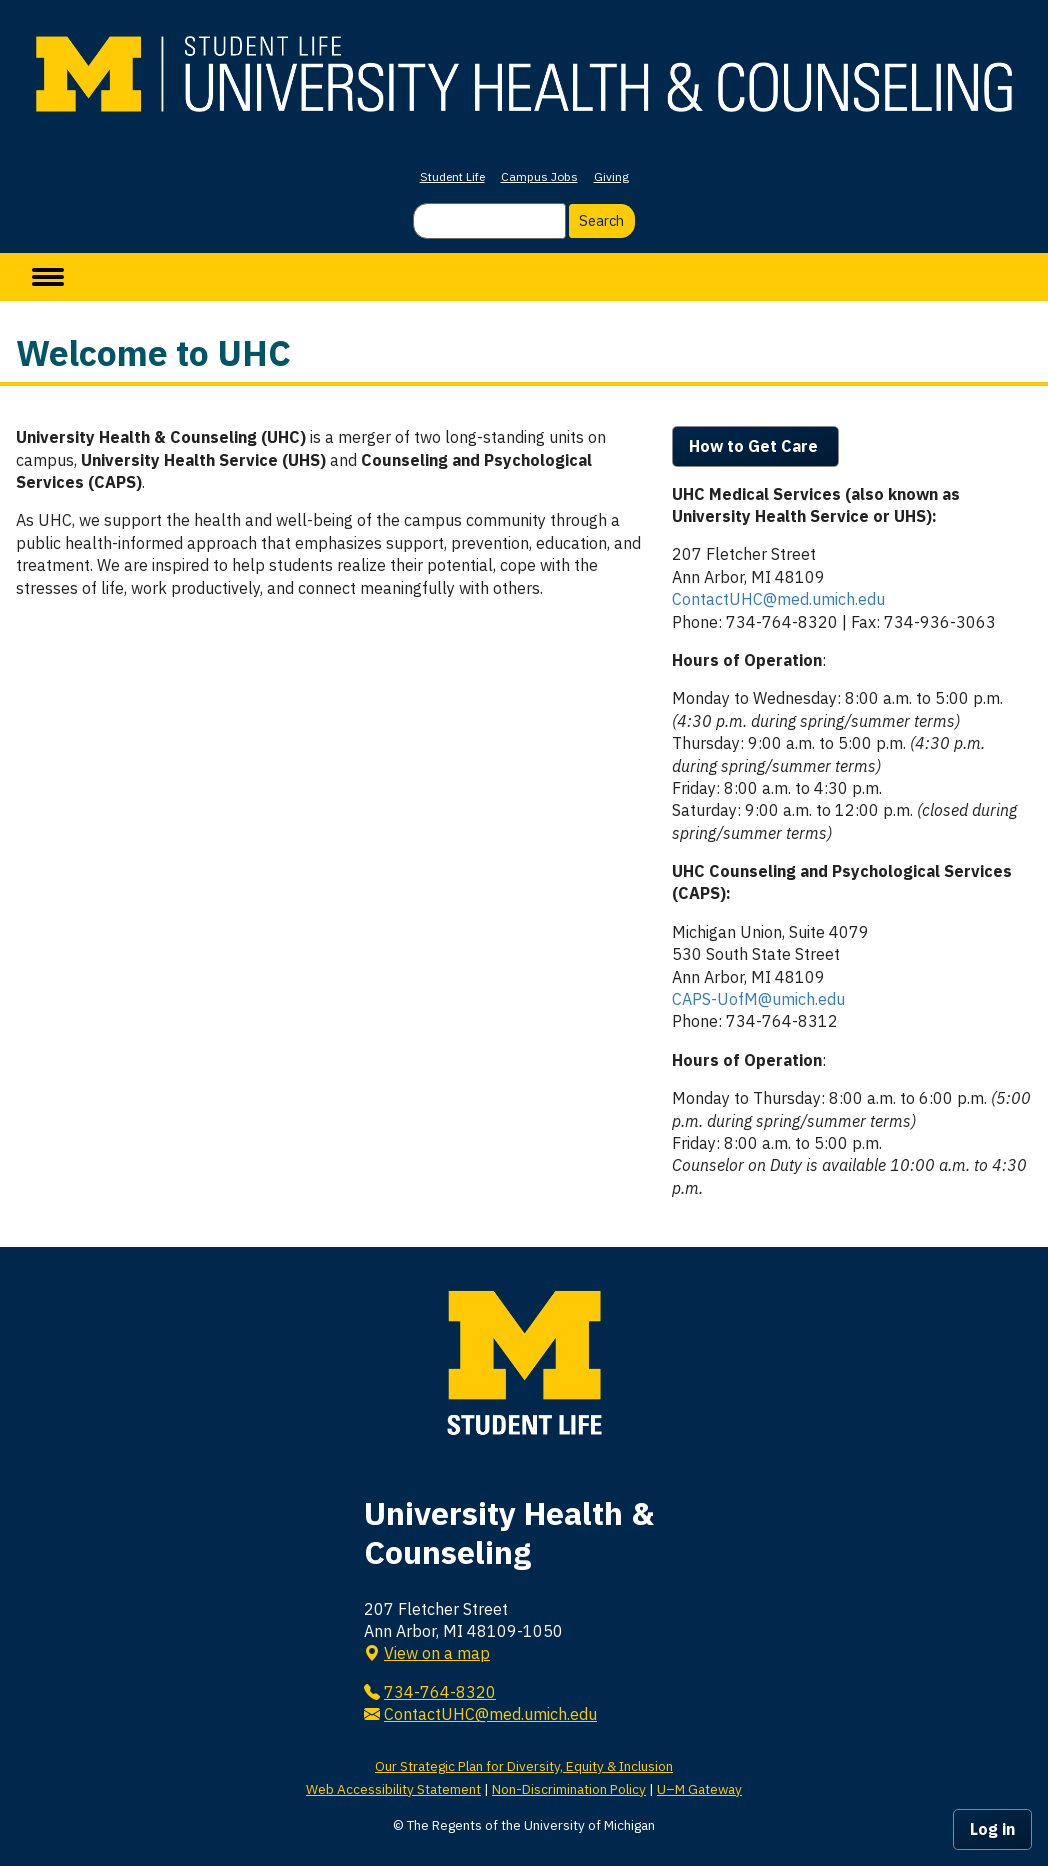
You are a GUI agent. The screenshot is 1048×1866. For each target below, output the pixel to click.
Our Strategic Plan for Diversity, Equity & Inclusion (524, 1766)
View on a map (437, 1653)
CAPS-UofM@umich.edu (758, 999)
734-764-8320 (440, 1692)
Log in (992, 1829)
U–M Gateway (699, 1789)
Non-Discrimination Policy (569, 1789)
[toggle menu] (48, 277)
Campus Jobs (539, 176)
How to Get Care (755, 446)
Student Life (452, 176)
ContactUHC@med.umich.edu (778, 599)
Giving (611, 176)
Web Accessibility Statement (393, 1789)
